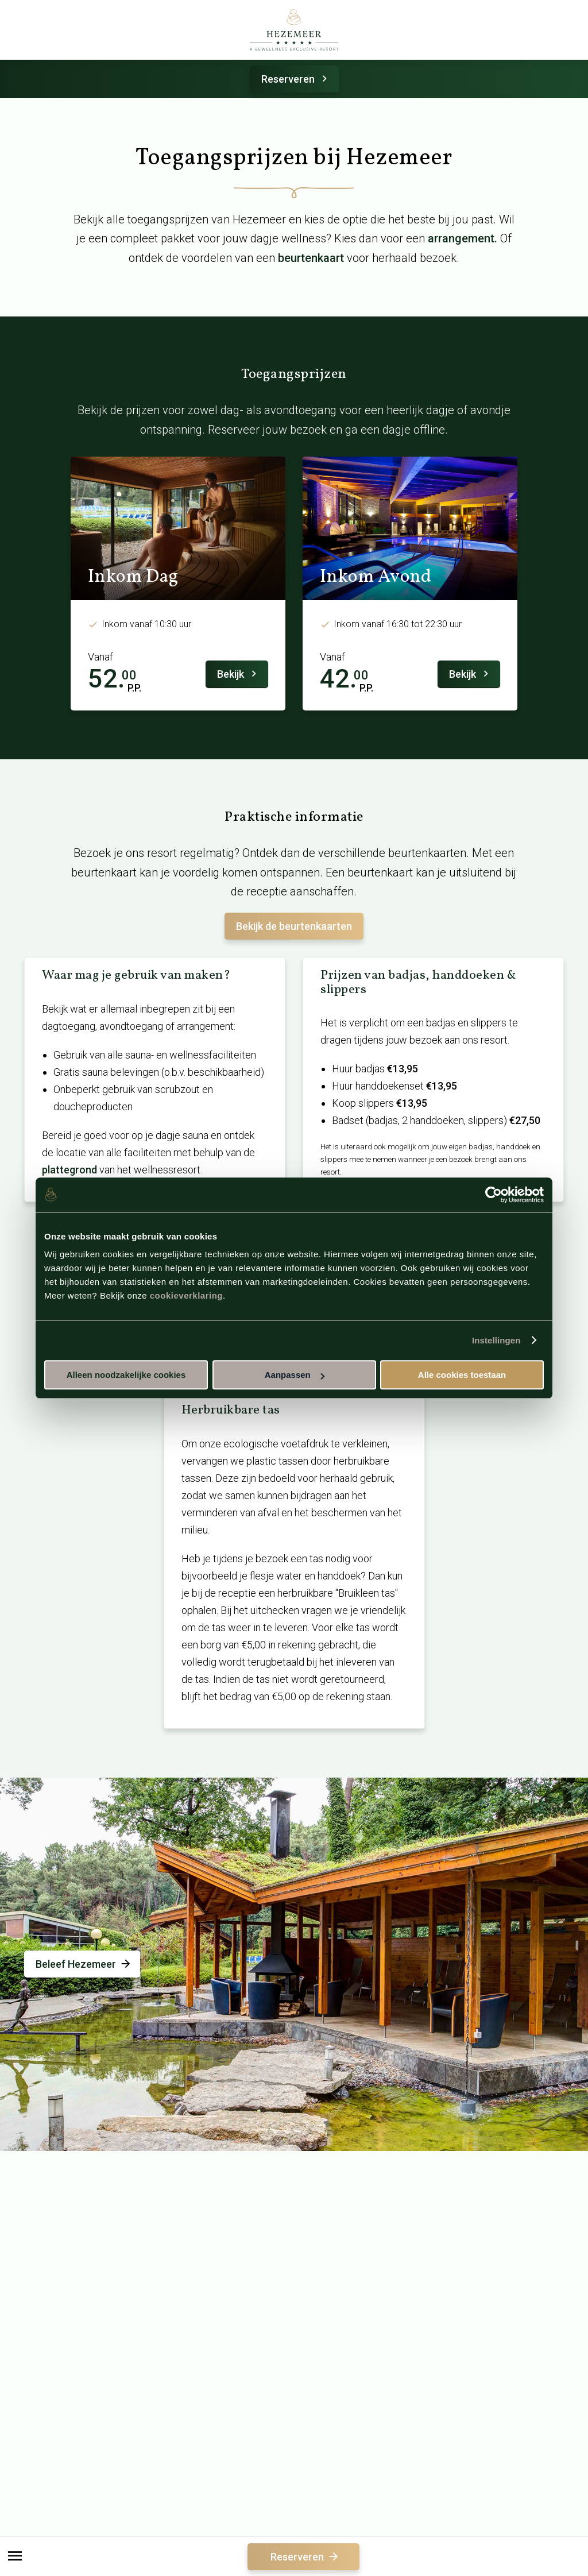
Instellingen (496, 1340)
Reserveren (296, 79)
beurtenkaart (311, 258)
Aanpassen (294, 1375)
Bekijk (238, 674)
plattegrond (69, 1170)
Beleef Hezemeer (84, 1964)
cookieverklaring (186, 1295)
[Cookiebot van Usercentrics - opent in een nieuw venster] (493, 1194)
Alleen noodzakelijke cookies (126, 1375)
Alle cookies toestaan (462, 1375)
